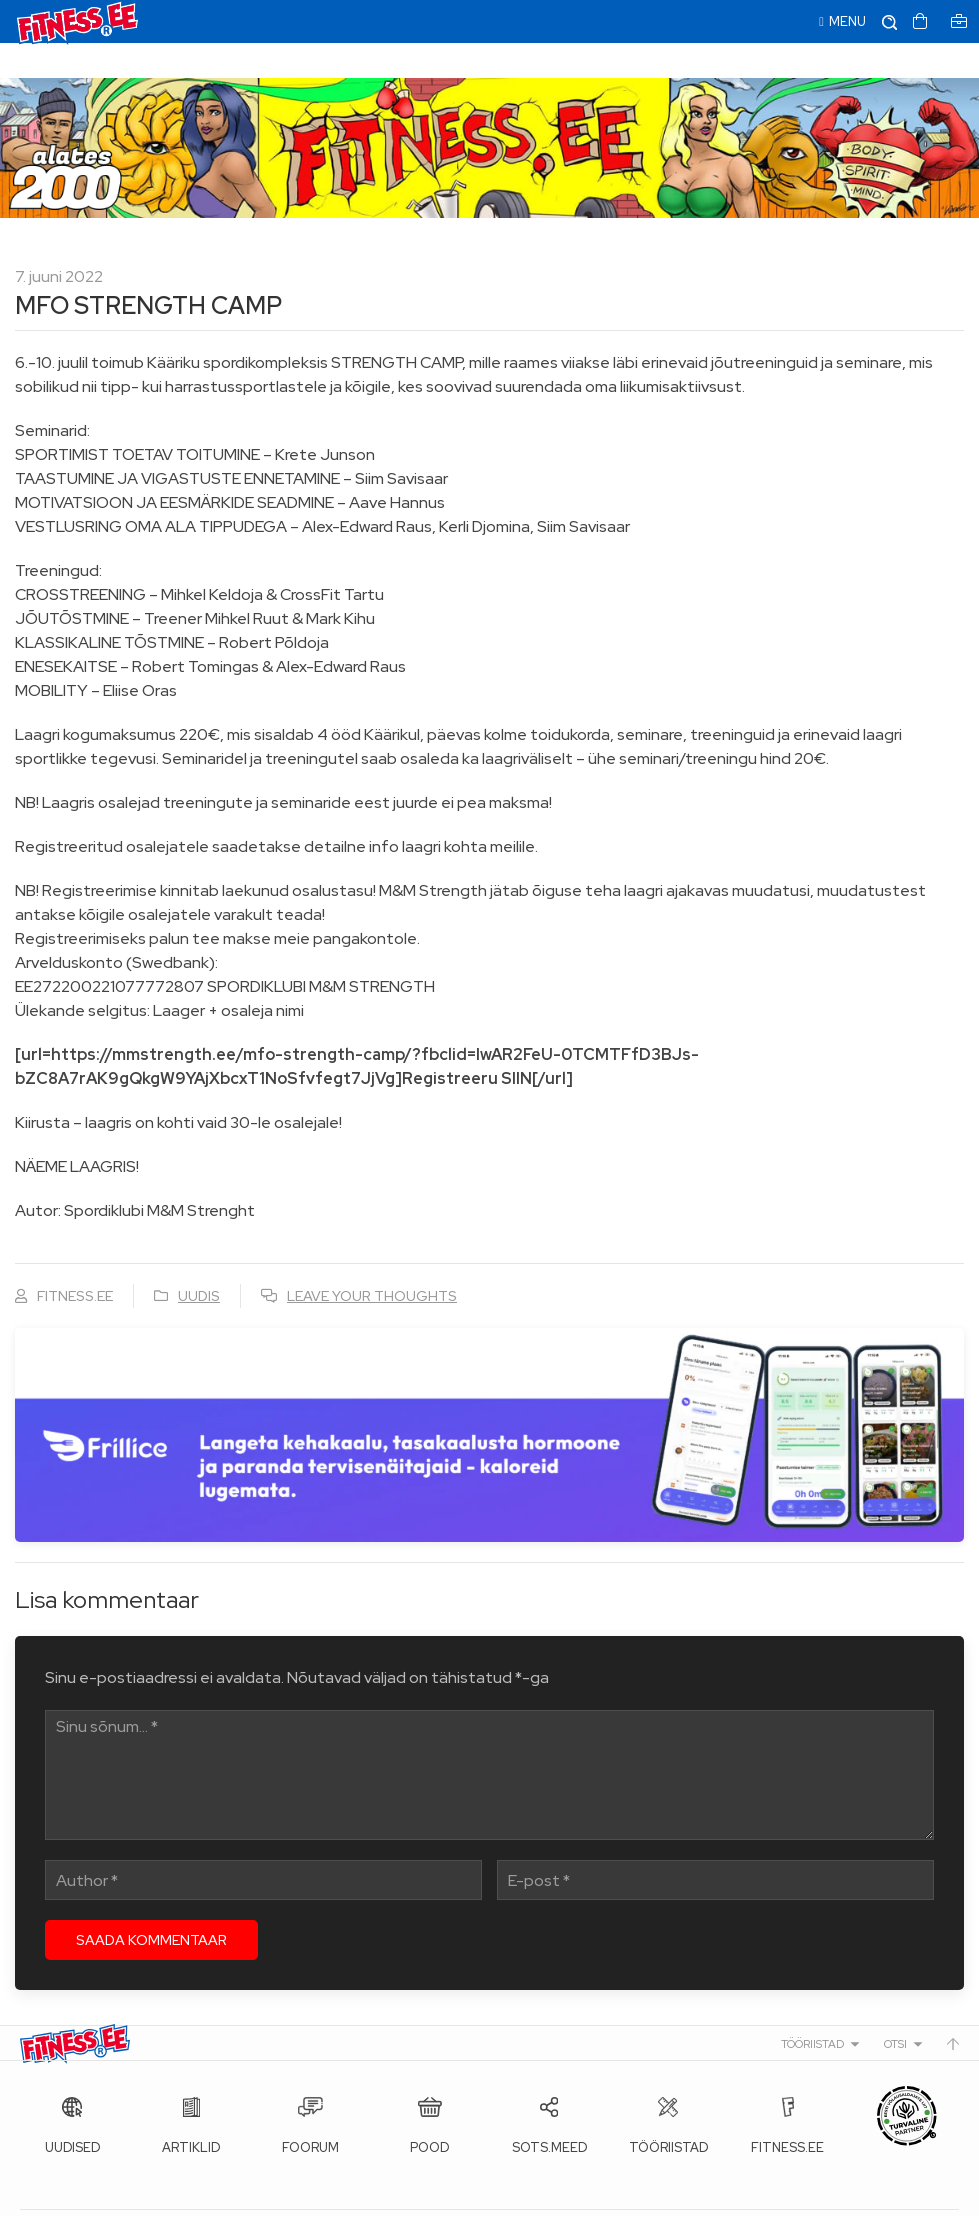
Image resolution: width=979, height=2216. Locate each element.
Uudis (199, 1261)
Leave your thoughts (372, 1261)
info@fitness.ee (470, 2196)
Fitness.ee (201, 2196)
